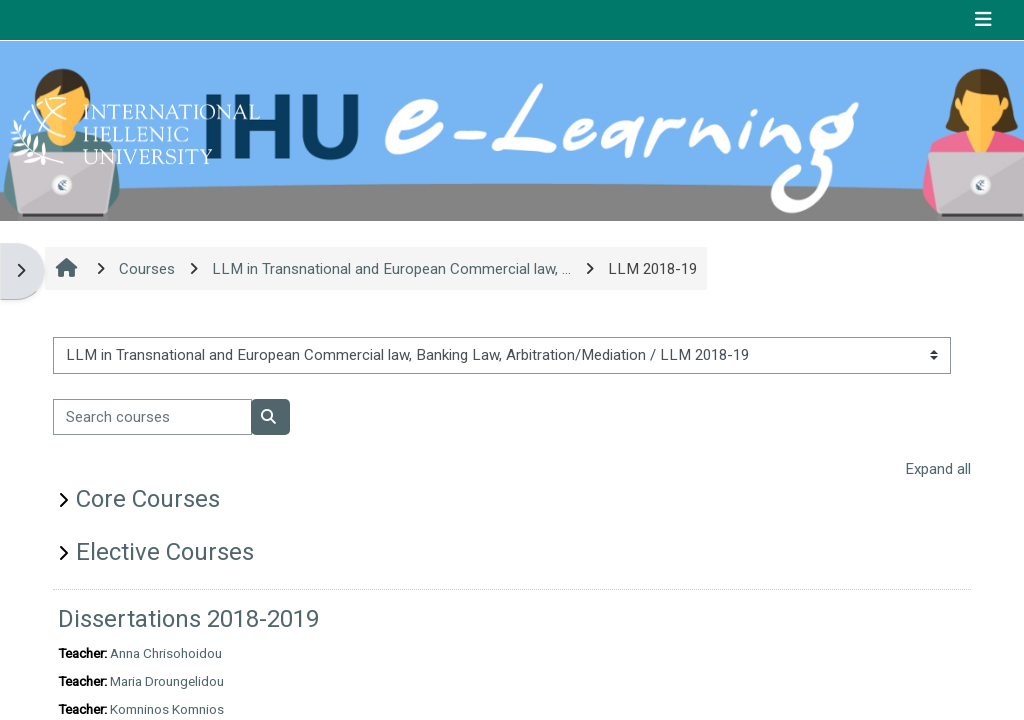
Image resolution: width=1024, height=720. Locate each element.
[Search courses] (152, 417)
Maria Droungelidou (167, 681)
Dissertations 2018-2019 (188, 619)
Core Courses (148, 499)
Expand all (938, 469)
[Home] (135, 130)
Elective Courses (165, 552)
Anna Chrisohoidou (166, 653)
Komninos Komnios (167, 709)
